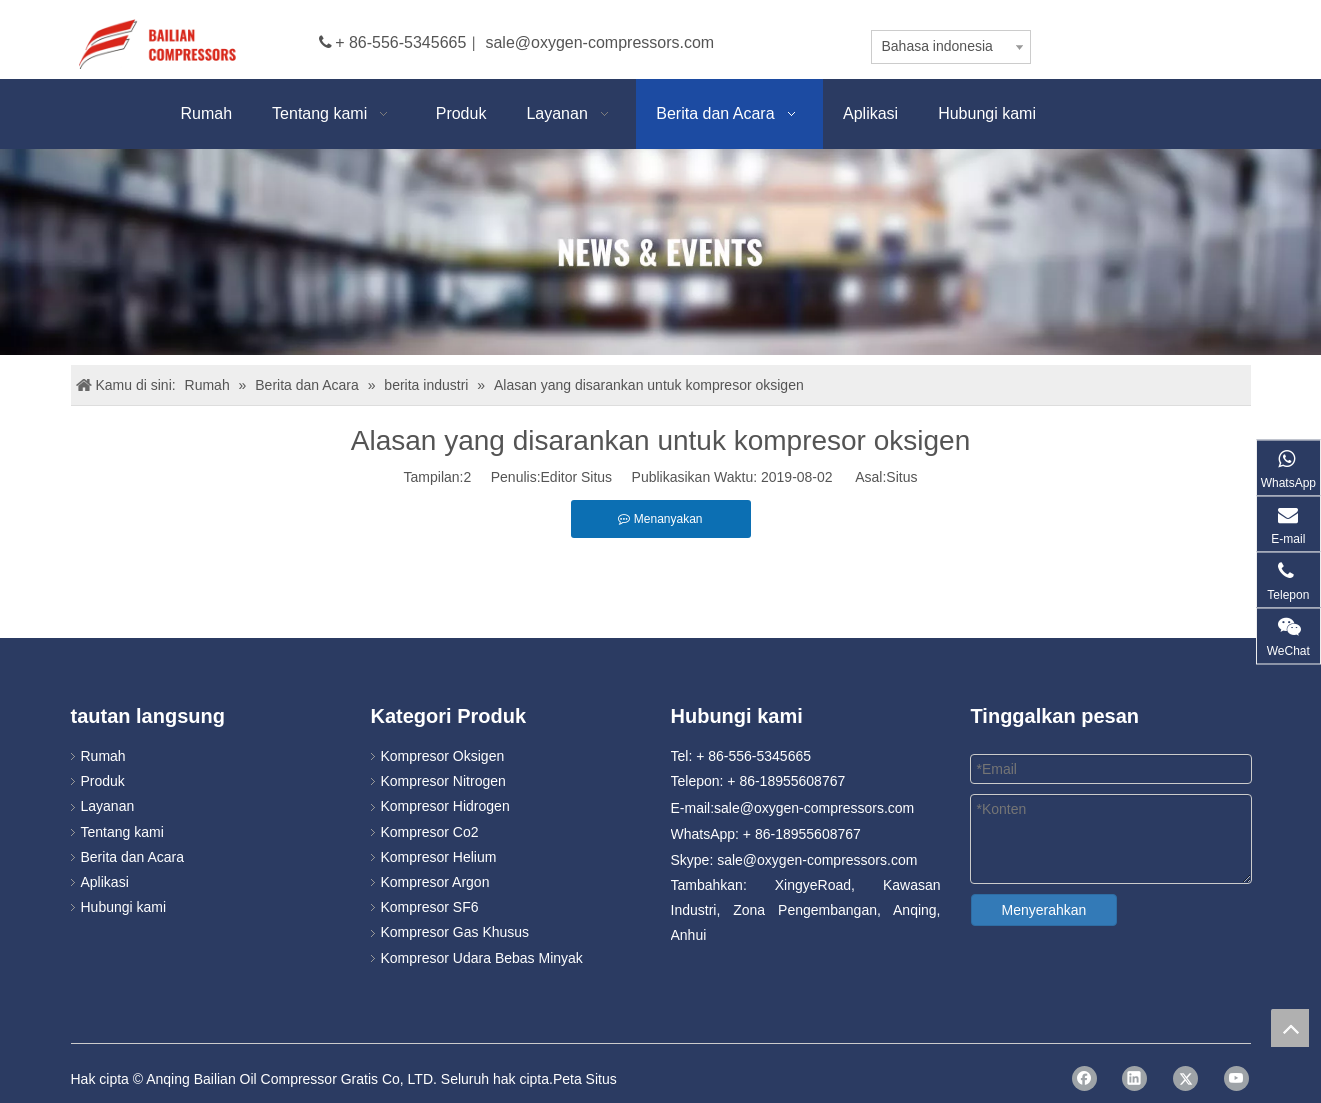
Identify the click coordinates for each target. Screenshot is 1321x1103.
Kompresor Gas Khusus (455, 932)
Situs (901, 477)
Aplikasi (105, 882)
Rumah (103, 756)
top (1290, 1028)
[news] (660, 252)
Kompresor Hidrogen (445, 806)
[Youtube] (1236, 1078)
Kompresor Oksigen (443, 756)
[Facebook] (1084, 1078)
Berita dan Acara (133, 857)
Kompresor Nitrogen (443, 781)
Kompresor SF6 (430, 907)
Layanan (108, 806)
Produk (103, 781)
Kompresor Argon (435, 882)
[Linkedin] (1134, 1078)
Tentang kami (122, 832)
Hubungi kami (124, 907)
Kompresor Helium (439, 857)
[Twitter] (1185, 1078)
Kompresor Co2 (430, 832)
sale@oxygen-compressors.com (599, 42)
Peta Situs (585, 1079)
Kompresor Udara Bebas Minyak (482, 958)
